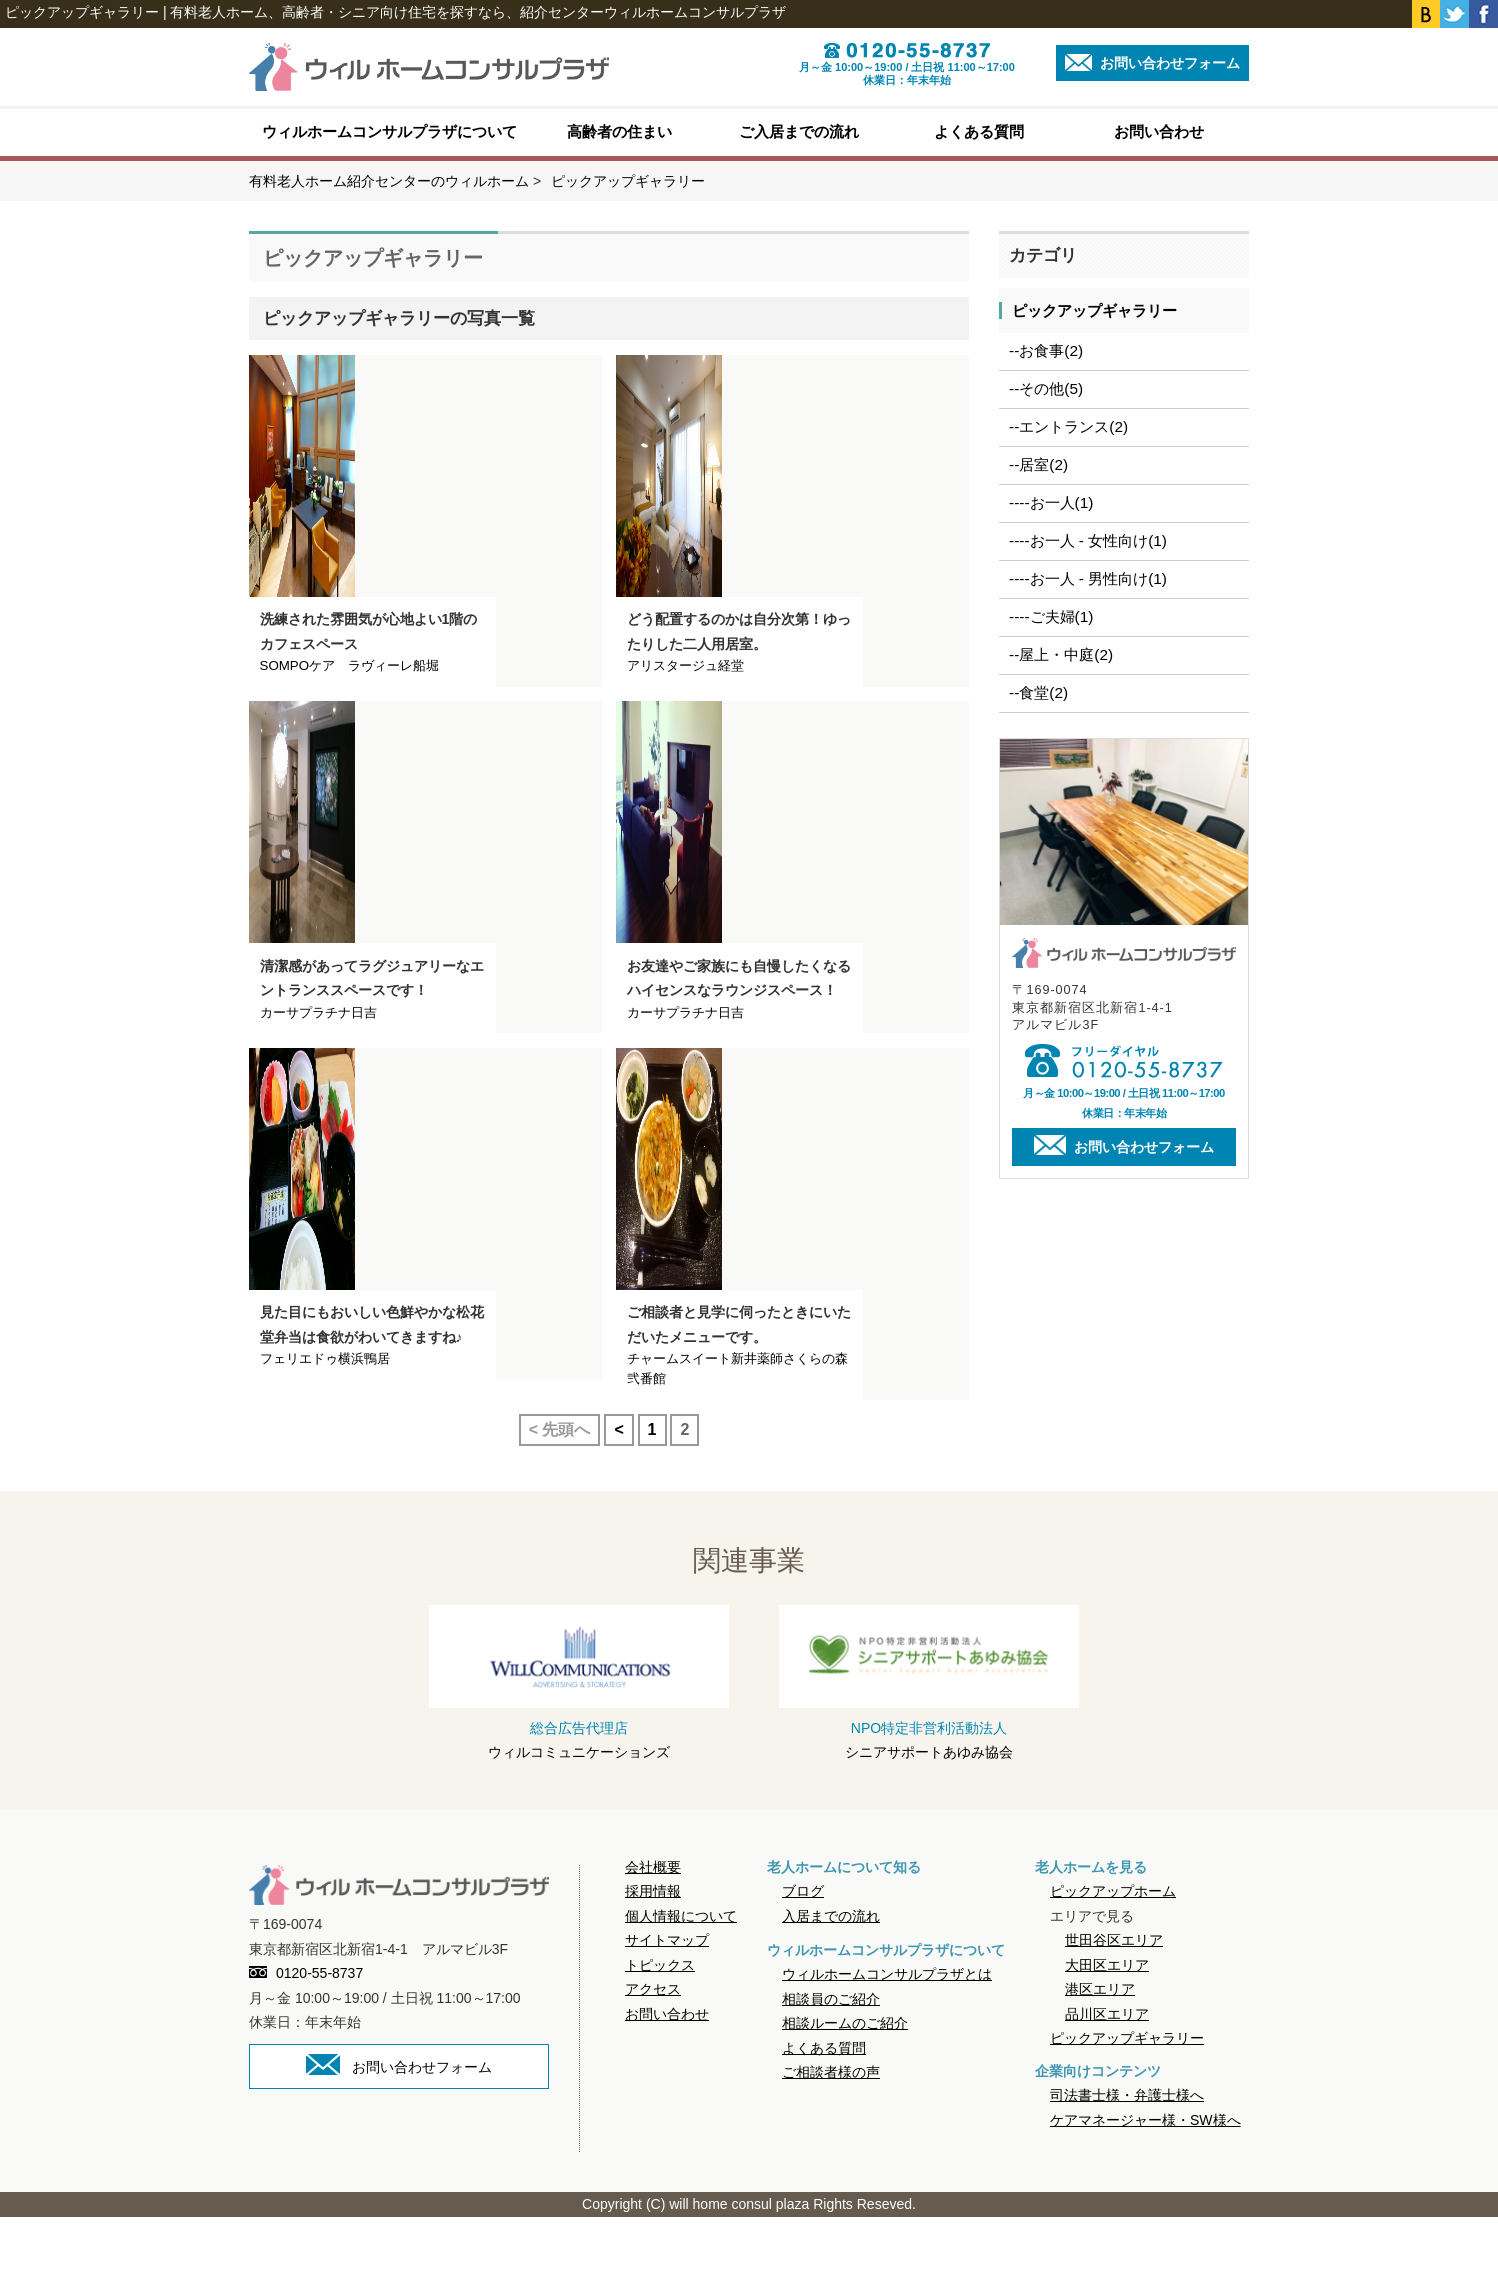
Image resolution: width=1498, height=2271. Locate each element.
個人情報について (681, 1970)
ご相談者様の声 (831, 2126)
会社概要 (653, 1921)
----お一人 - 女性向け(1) (1088, 540)
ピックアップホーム (1113, 1945)
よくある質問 (979, 131)
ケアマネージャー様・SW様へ (1145, 2174)
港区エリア (1100, 2043)
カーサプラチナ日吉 (318, 1048)
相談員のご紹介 (831, 2053)
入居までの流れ (831, 1970)
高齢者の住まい (619, 131)
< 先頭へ (560, 1483)
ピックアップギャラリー (1094, 310)
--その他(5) (1046, 388)
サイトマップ (667, 1994)
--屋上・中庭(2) (1061, 654)
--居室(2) (1038, 464)
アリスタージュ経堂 (685, 683)
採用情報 (653, 1945)
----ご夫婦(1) (1051, 616)
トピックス (660, 2019)
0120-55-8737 (306, 2028)
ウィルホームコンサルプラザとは (887, 2028)
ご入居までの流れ (799, 131)
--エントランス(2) (1068, 426)
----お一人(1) (1051, 502)
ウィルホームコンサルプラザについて (389, 131)
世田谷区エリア (1114, 1994)
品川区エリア (1107, 2068)
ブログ (803, 1945)
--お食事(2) (1046, 350)
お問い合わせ (1159, 131)
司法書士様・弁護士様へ (1127, 2150)
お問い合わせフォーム (1152, 62)
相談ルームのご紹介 (845, 2077)
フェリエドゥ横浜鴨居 (325, 1412)
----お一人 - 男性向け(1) (1088, 578)
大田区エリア (1107, 2019)
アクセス (653, 2043)
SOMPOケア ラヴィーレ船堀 (350, 683)
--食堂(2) (1038, 692)
